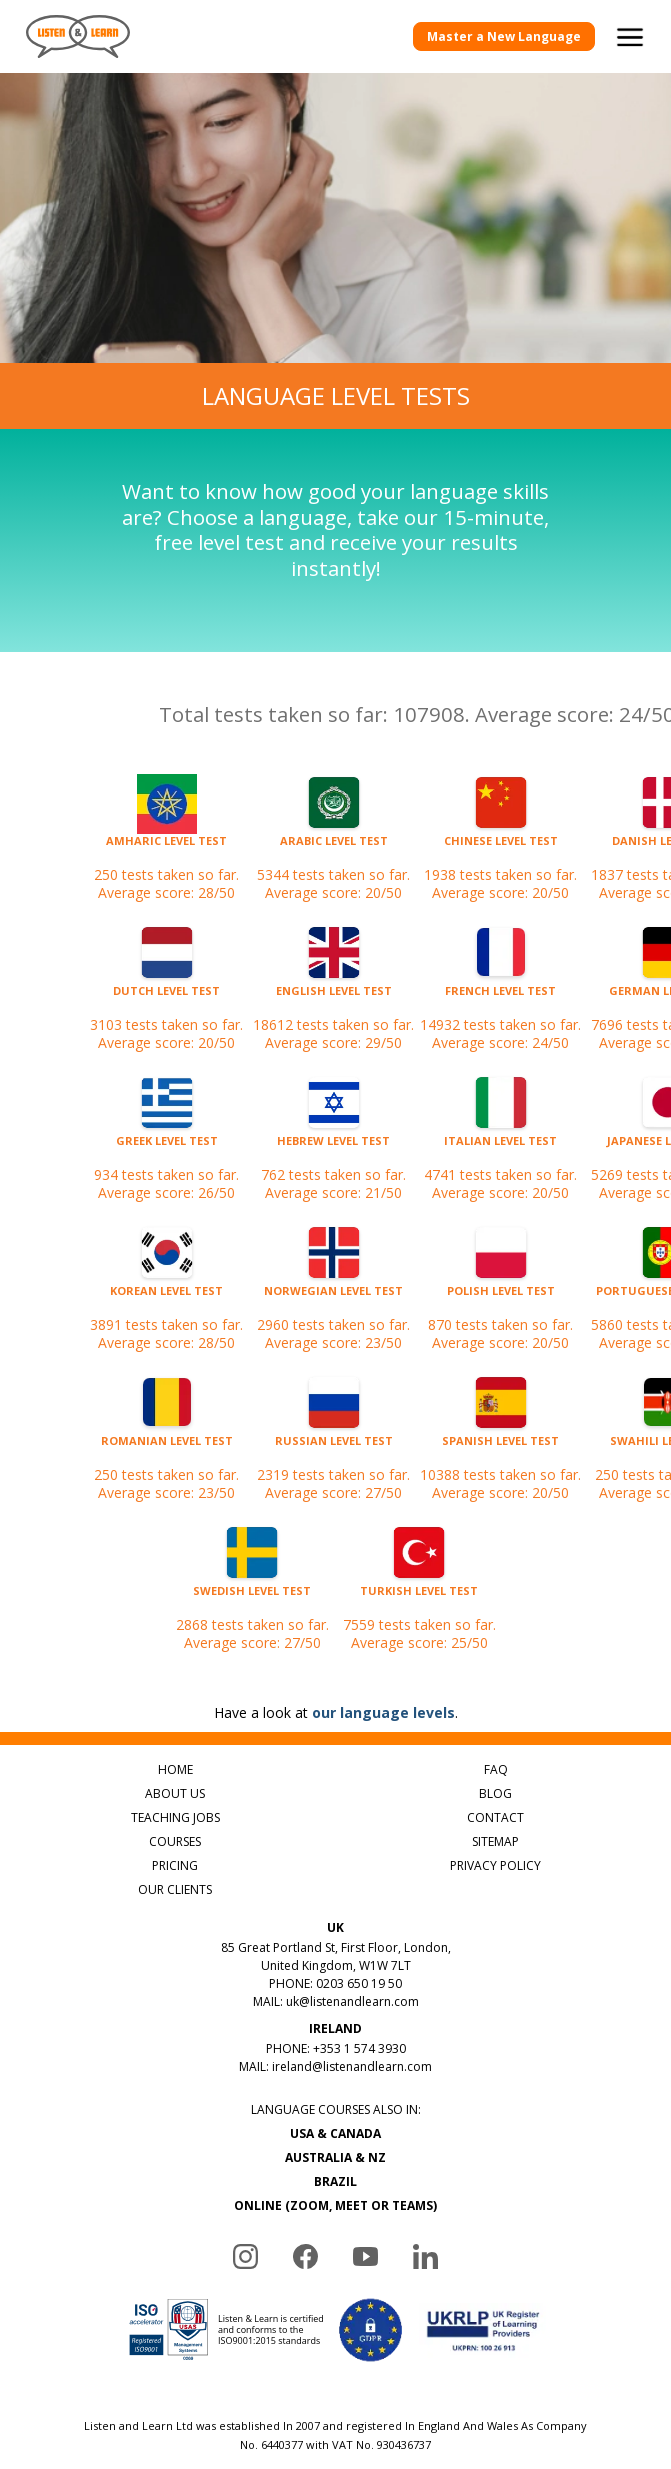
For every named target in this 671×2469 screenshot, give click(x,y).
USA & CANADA (335, 2133)
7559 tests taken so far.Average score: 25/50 (419, 1598)
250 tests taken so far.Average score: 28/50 (166, 848)
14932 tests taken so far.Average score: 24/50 (500, 998)
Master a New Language (504, 36)
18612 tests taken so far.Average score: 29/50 (333, 998)
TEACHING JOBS (175, 1817)
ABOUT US (175, 1793)
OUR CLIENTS (175, 1889)
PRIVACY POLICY (495, 1865)
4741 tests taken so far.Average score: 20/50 (500, 1148)
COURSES (175, 1841)
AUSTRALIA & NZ (335, 2157)
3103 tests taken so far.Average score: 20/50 (166, 998)
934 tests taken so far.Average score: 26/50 (166, 1148)
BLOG (495, 1793)
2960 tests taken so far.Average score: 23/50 (333, 1298)
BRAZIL (335, 2181)
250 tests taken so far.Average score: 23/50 (166, 1448)
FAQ (496, 1769)
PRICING (175, 1865)
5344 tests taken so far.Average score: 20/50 (333, 848)
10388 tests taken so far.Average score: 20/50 (500, 1448)
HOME (175, 1769)
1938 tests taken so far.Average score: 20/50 (500, 848)
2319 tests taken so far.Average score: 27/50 (333, 1448)
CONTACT (495, 1817)
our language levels (383, 1712)
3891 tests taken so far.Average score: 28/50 (166, 1298)
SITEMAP (495, 1841)
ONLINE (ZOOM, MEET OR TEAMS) (335, 2205)
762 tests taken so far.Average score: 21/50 (333, 1148)
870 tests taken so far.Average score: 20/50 (500, 1298)
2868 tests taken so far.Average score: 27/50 (252, 1598)
